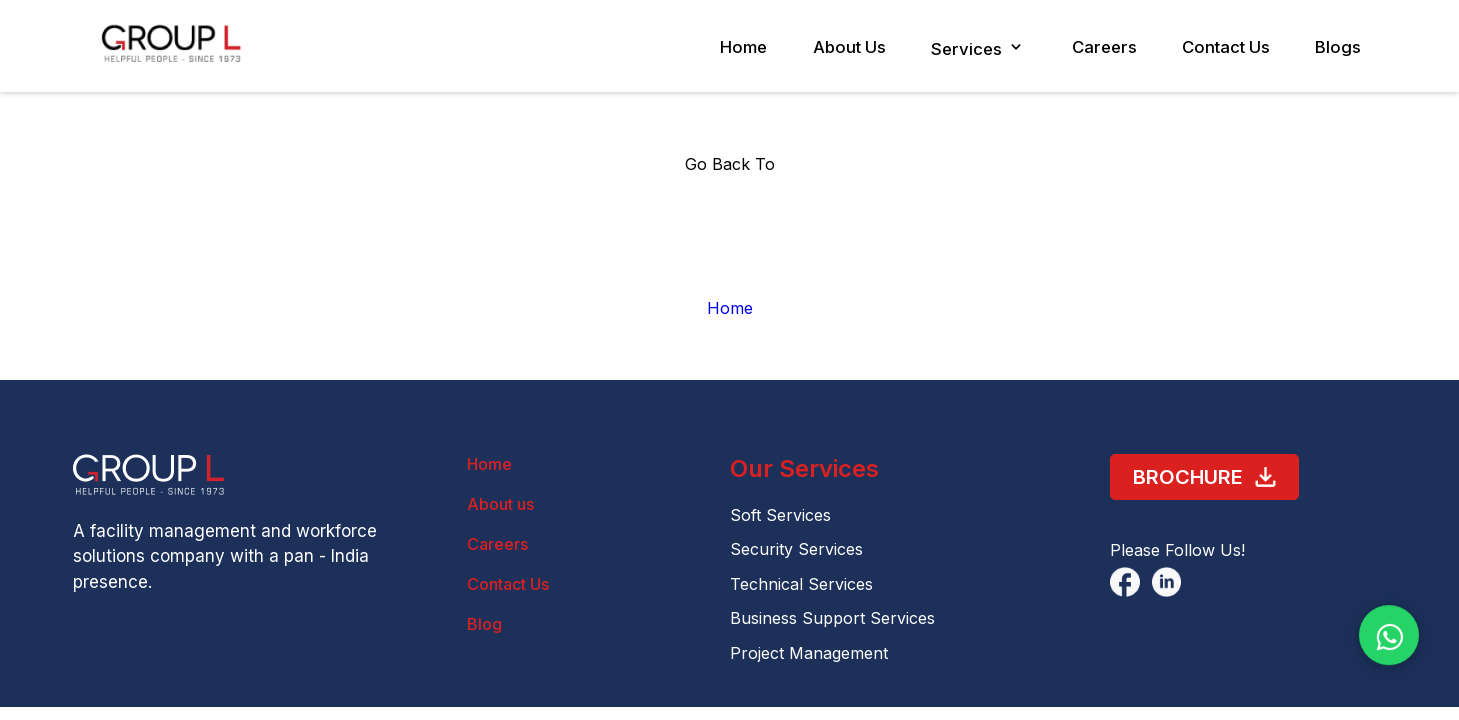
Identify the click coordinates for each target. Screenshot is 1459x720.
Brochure (1205, 478)
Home (722, 47)
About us (500, 504)
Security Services (796, 549)
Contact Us (1222, 47)
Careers (1095, 47)
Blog (484, 624)
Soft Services (780, 515)
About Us (831, 47)
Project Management (809, 653)
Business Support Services (832, 618)
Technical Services (801, 584)
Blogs (1338, 47)
